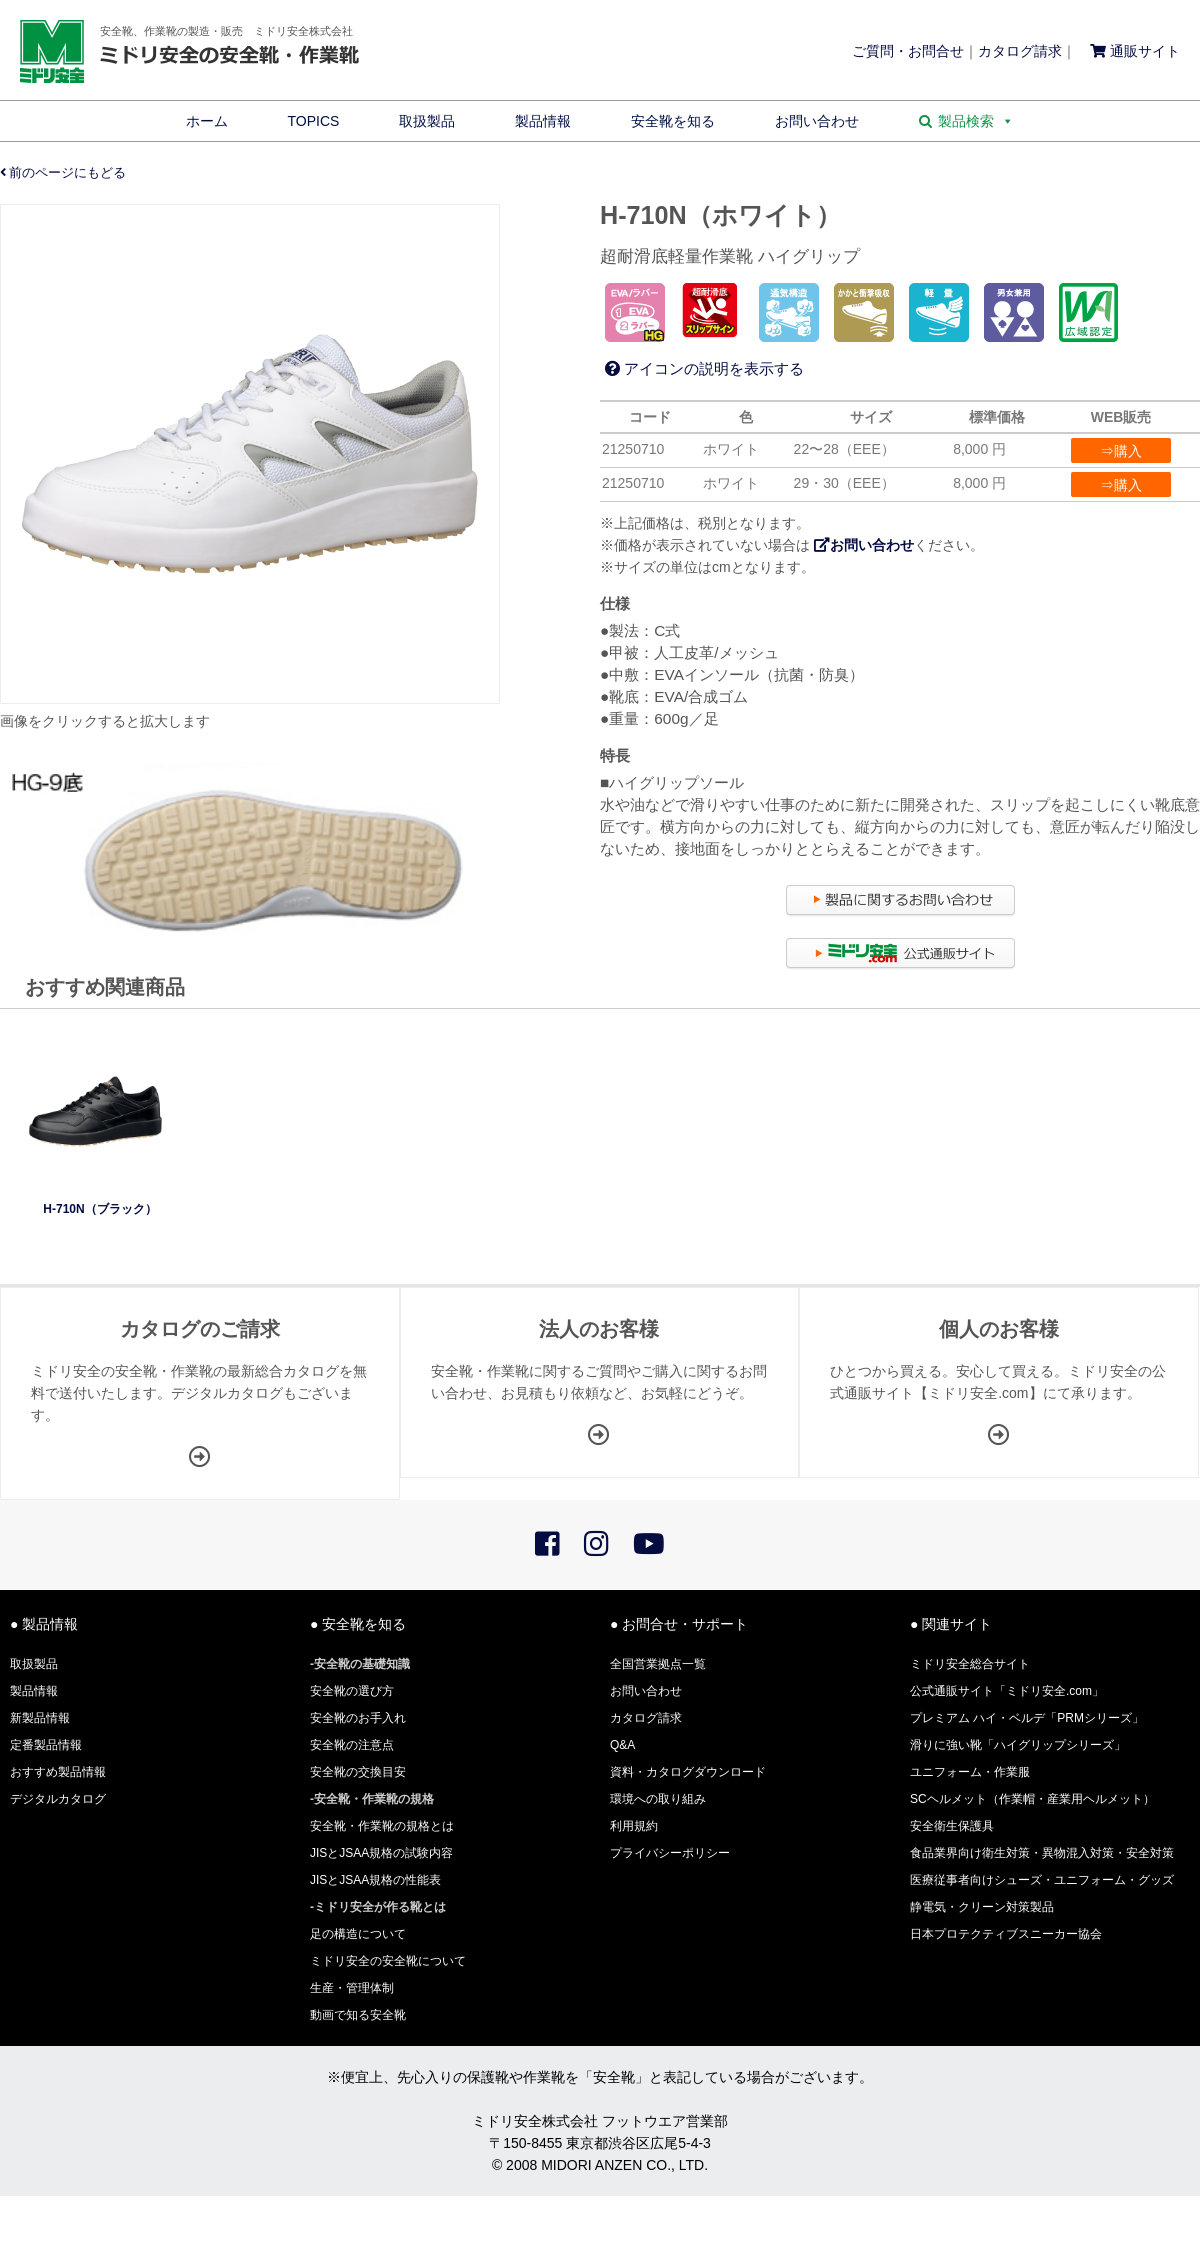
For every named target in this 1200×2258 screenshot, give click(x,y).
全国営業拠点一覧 (658, 1664)
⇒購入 (1121, 451)
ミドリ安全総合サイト (970, 1664)
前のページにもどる (63, 173)
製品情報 (543, 121)
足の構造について (358, 1934)
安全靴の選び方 (352, 1691)
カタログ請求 (1020, 51)
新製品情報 (40, 1718)
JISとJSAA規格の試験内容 (381, 1853)
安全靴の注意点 (352, 1745)
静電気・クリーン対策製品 (982, 1907)
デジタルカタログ (58, 1799)
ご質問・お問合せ (908, 51)
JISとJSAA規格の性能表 (375, 1880)
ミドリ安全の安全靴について (388, 1961)
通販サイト (1135, 51)
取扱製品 (427, 121)
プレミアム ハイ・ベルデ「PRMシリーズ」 (1027, 1718)
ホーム (207, 121)
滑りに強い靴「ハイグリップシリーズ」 (1018, 1745)
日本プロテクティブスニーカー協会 (1006, 1934)
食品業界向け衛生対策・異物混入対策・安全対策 (1042, 1853)
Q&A (622, 1745)
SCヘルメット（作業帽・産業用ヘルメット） (1032, 1799)
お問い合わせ (817, 121)
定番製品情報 (46, 1745)
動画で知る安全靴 (358, 2015)
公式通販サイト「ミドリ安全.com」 (1007, 1691)
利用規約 (634, 1826)
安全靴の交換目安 (358, 1772)
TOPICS (314, 121)
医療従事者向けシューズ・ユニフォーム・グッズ (1042, 1880)
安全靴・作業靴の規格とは (382, 1826)
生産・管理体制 (352, 1988)
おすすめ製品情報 (58, 1772)
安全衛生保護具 (952, 1826)
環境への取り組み (658, 1799)
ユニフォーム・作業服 (970, 1772)
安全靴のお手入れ (358, 1718)
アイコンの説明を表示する (704, 368)
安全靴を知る (673, 121)
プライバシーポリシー (670, 1853)
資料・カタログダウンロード (688, 1772)
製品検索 (976, 121)
